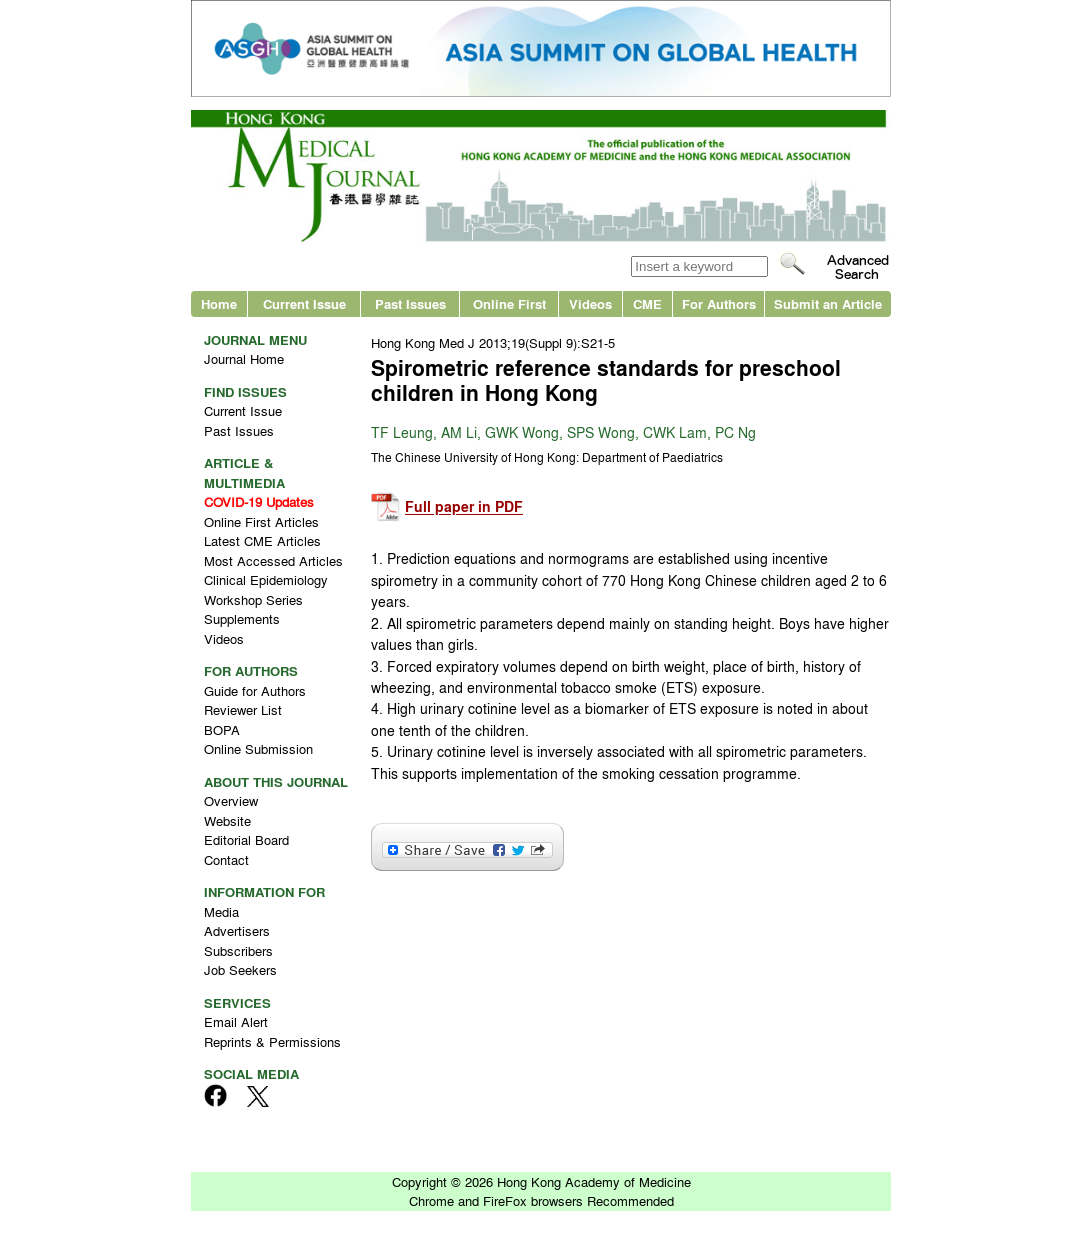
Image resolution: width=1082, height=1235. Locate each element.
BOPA (222, 729)
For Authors (719, 303)
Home (219, 303)
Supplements (242, 618)
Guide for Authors (255, 690)
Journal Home (244, 358)
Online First (509, 303)
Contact (226, 859)
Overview (231, 800)
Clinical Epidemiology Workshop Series (266, 589)
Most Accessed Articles (273, 560)
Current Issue (304, 303)
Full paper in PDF (464, 507)
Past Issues (410, 303)
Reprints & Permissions (272, 1041)
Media (221, 911)
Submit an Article (828, 303)
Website (227, 820)
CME (647, 303)
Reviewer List (243, 709)
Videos (590, 303)
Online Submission (258, 748)
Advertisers (237, 930)
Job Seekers (240, 969)
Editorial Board (246, 839)
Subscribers (238, 950)
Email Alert (236, 1021)
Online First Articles (261, 521)
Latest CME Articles (262, 540)
